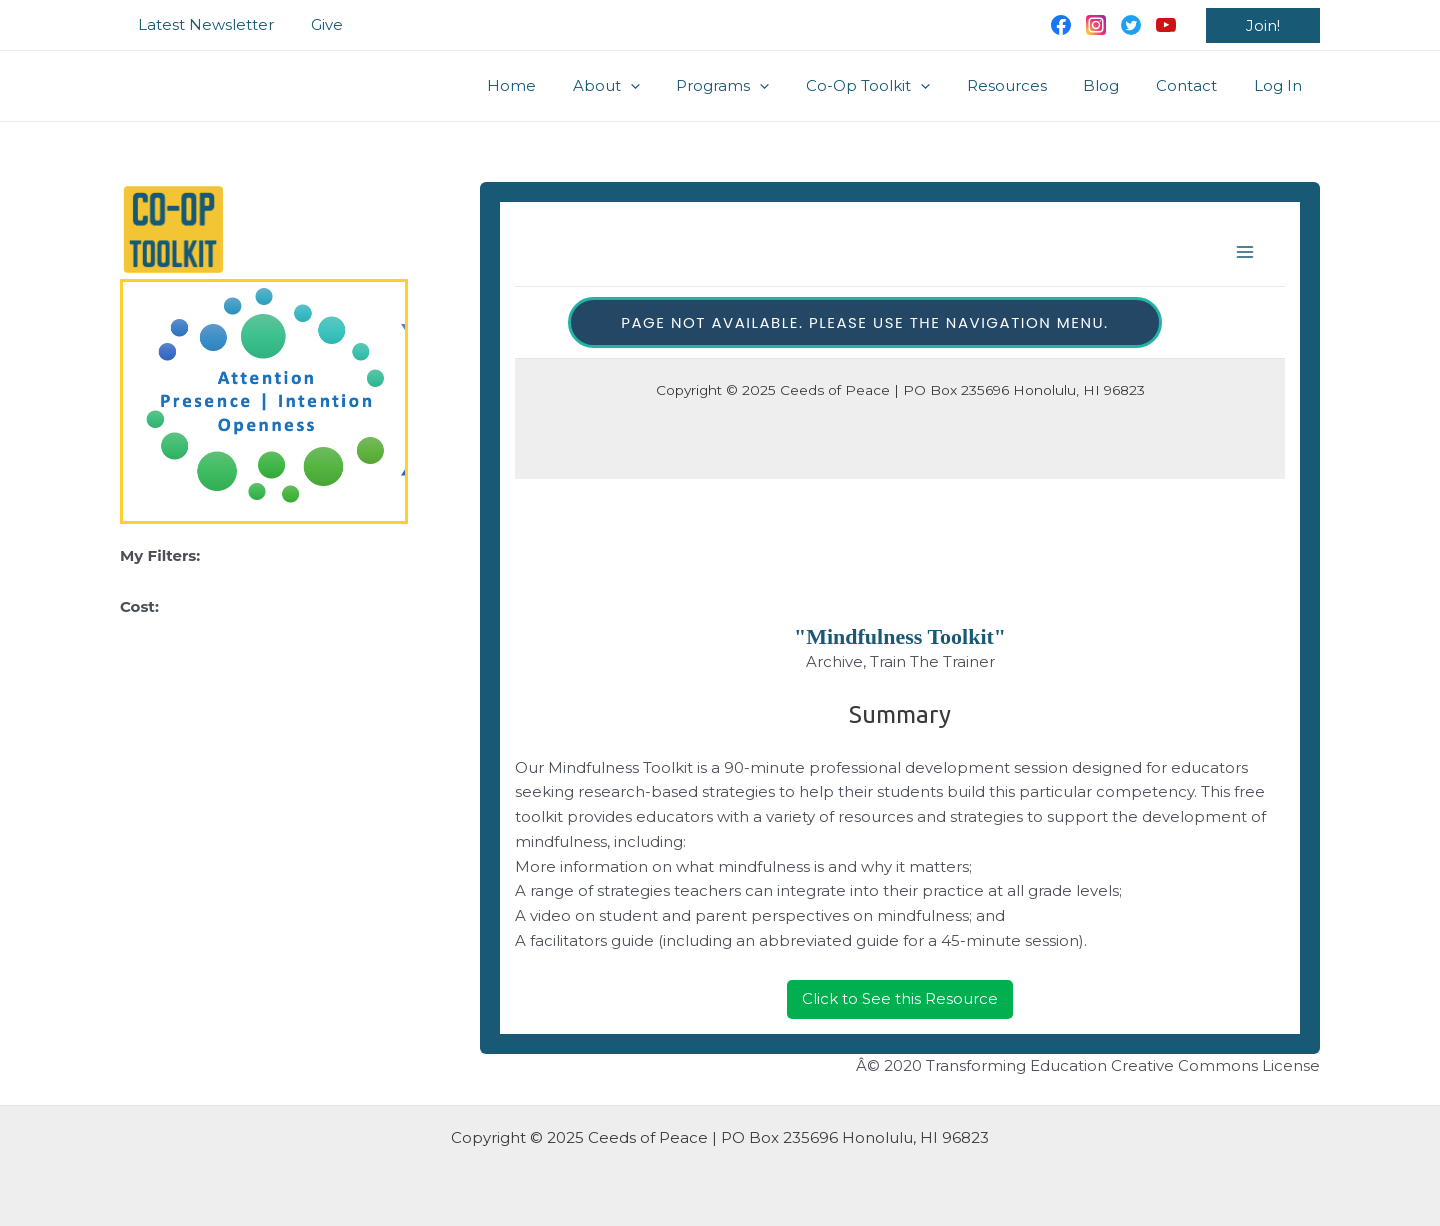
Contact (1196, 85)
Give (317, 24)
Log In (1281, 85)
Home (561, 85)
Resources (1030, 85)
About (649, 86)
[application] (673, 86)
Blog (1118, 85)
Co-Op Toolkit (898, 86)
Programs (759, 86)
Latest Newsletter (203, 24)
